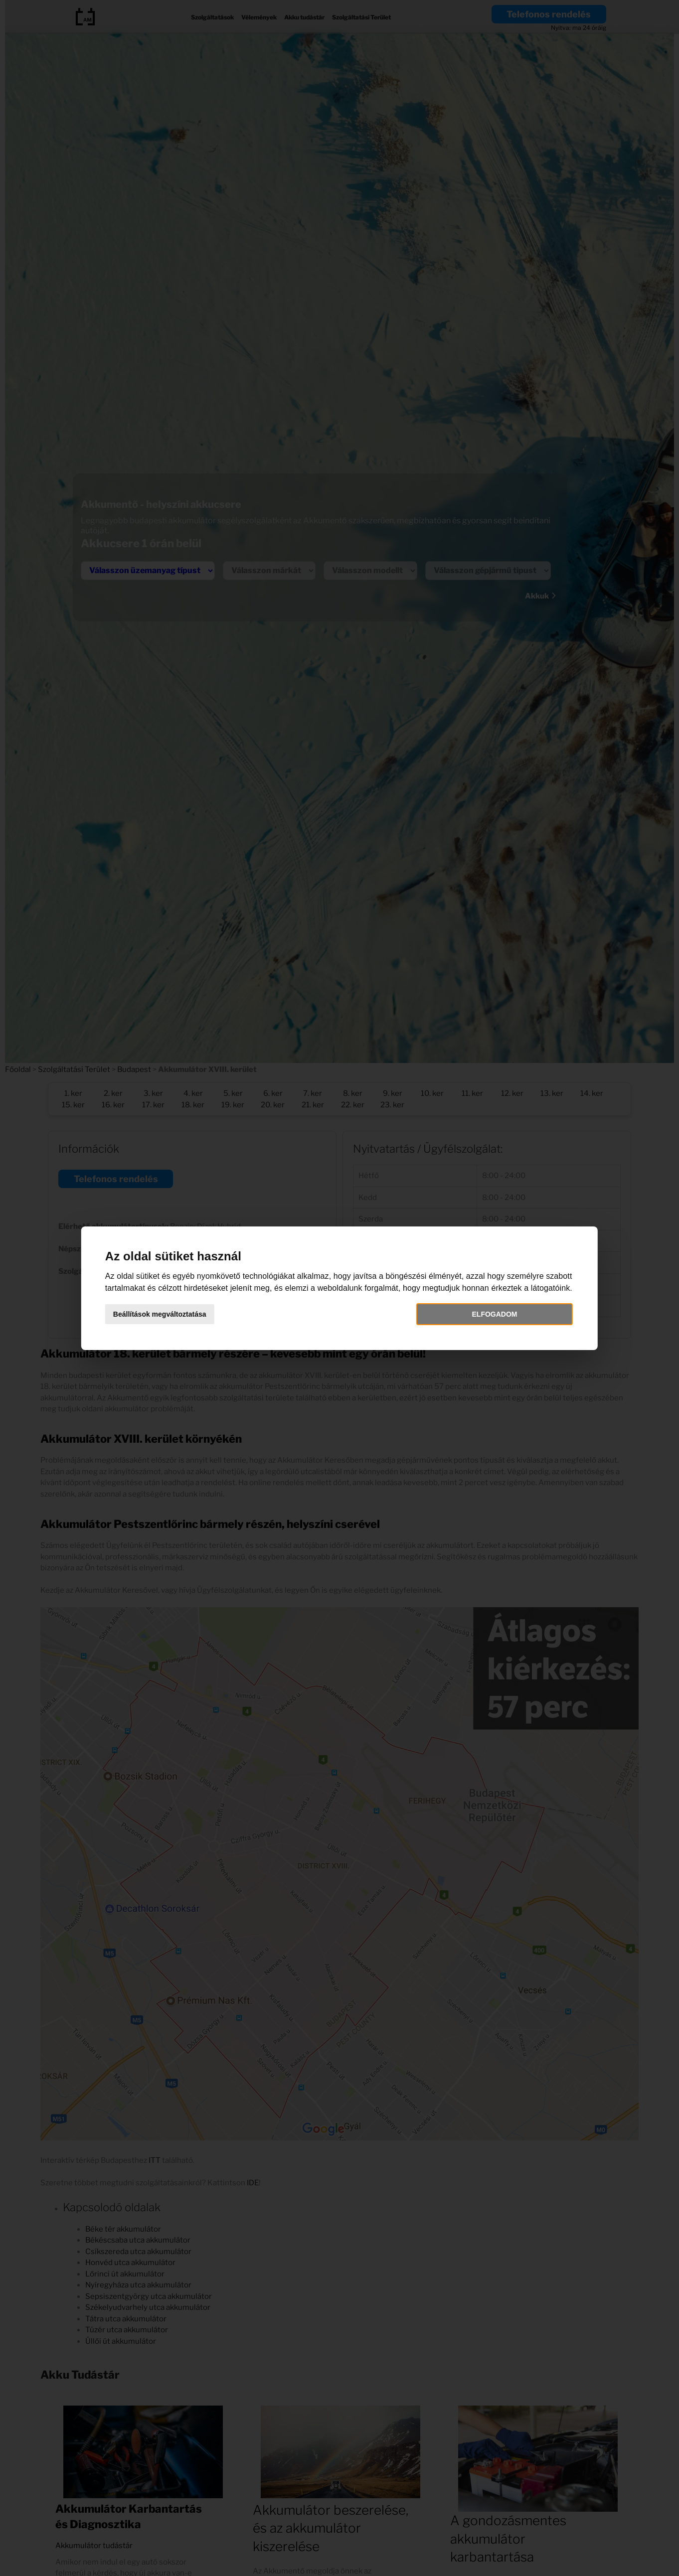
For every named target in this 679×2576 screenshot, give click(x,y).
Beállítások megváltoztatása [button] (193, 1320)
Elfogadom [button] (472, 1320)
